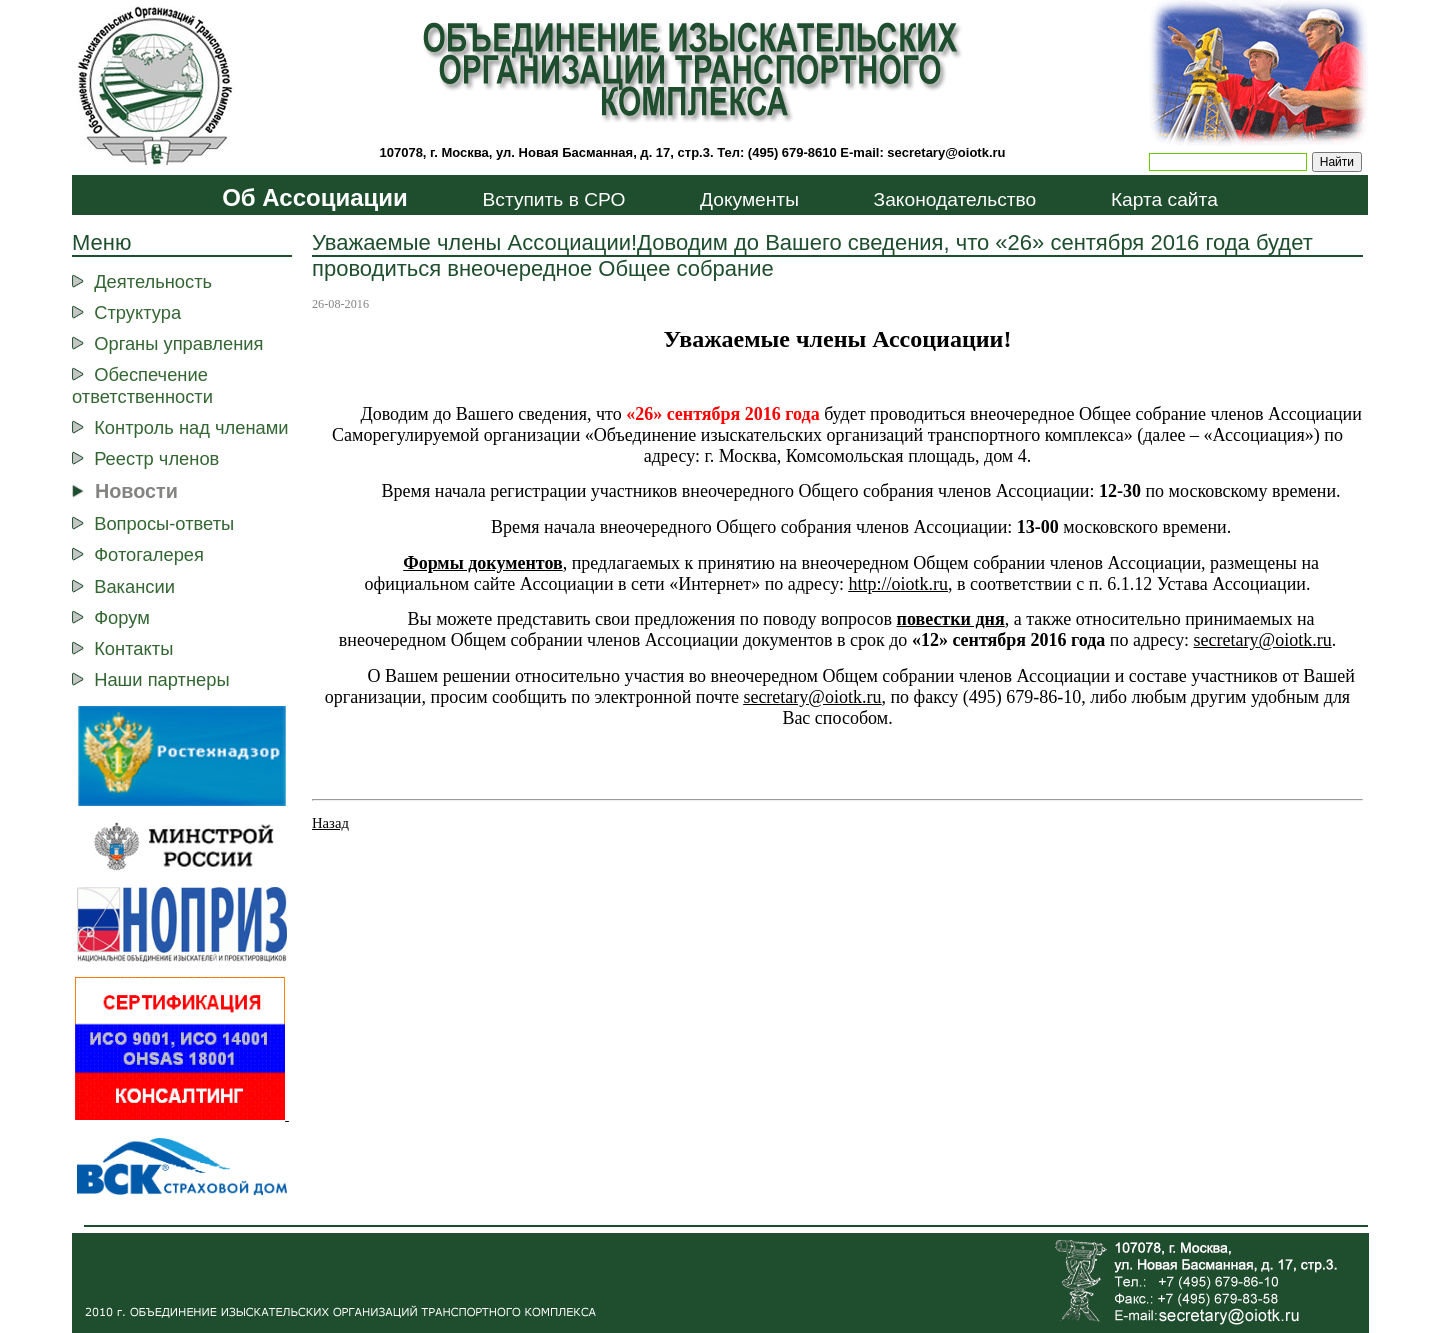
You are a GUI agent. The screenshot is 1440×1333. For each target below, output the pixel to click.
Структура (137, 312)
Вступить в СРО (553, 199)
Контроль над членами (191, 427)
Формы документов (483, 563)
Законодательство (955, 199)
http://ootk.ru (898, 584)
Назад (330, 823)
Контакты (133, 648)
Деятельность (153, 281)
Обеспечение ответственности (142, 385)
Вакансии (134, 586)
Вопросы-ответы (164, 523)
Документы (749, 199)
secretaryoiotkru (812, 697)
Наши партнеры (161, 679)
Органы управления (178, 343)
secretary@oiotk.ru (946, 152)
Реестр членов (156, 458)
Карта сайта (1164, 199)
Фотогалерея (149, 554)
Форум (122, 617)
